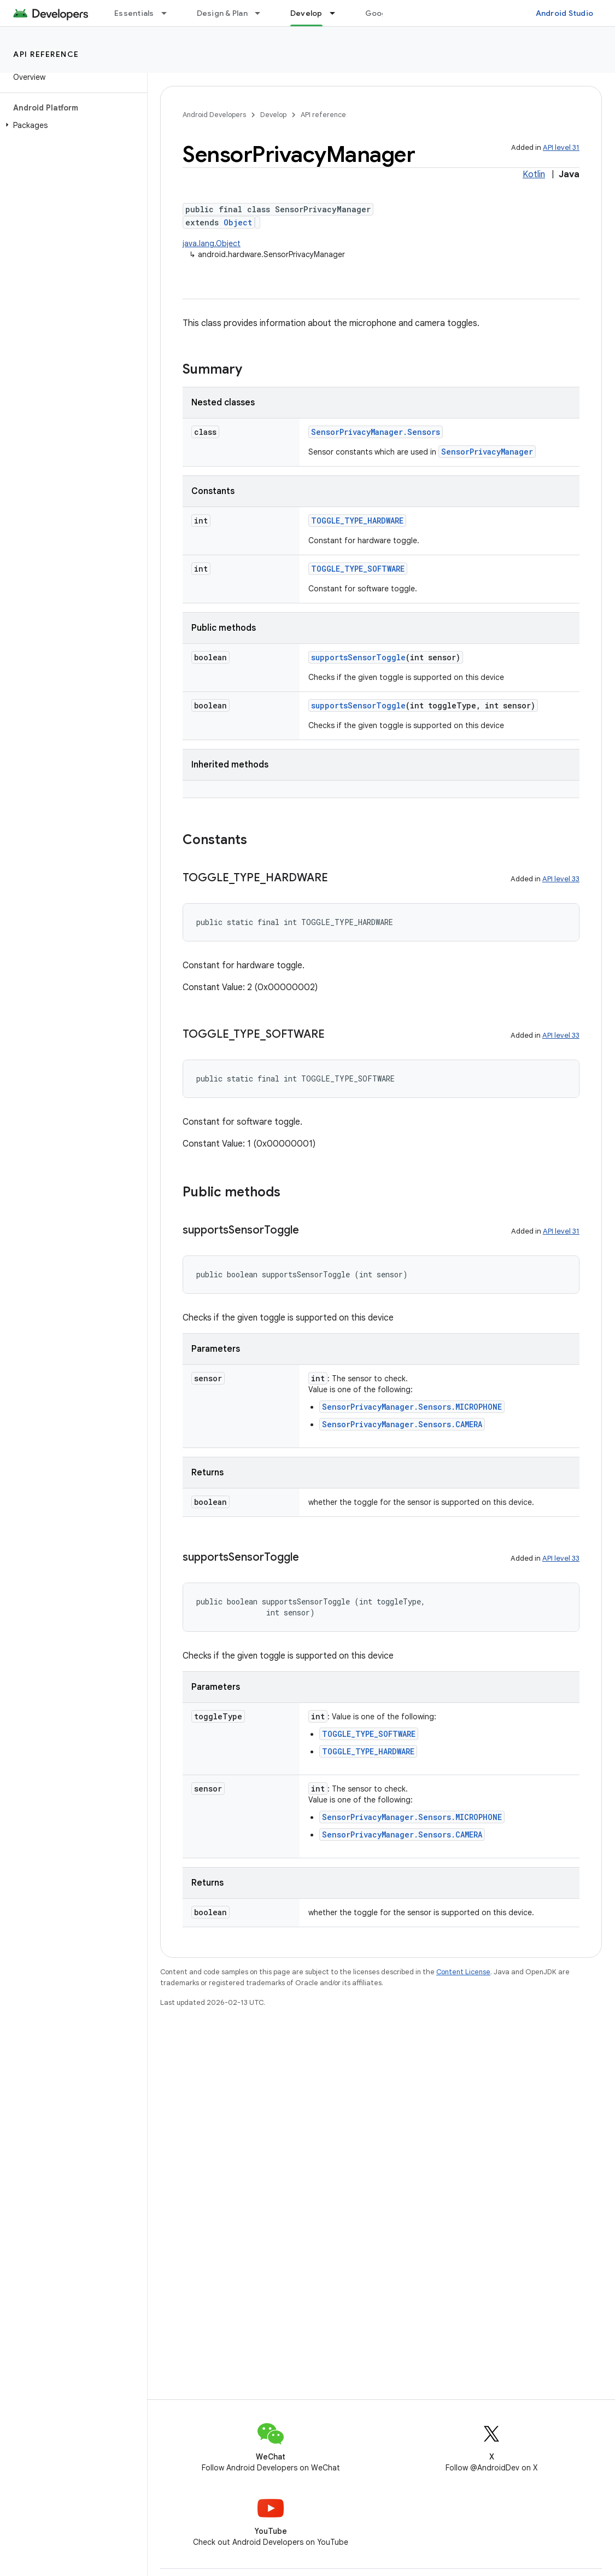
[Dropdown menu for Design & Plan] (262, 13)
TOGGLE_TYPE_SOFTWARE (358, 568)
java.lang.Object (212, 243)
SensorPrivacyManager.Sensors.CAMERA (402, 1424)
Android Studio (565, 13)
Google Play (388, 13)
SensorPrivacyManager (487, 451)
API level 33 (560, 878)
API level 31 (561, 147)
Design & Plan (222, 13)
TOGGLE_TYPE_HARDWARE (357, 520)
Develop (273, 114)
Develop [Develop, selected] (306, 13)
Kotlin (534, 174)
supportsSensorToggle (358, 657)
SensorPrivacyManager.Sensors (375, 432)
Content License (463, 1971)
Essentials (134, 13)
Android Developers (214, 114)
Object (238, 222)
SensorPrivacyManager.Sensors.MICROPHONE (412, 1407)
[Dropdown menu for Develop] (337, 13)
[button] (71, 125)
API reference (46, 54)
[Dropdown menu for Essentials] (169, 13)
